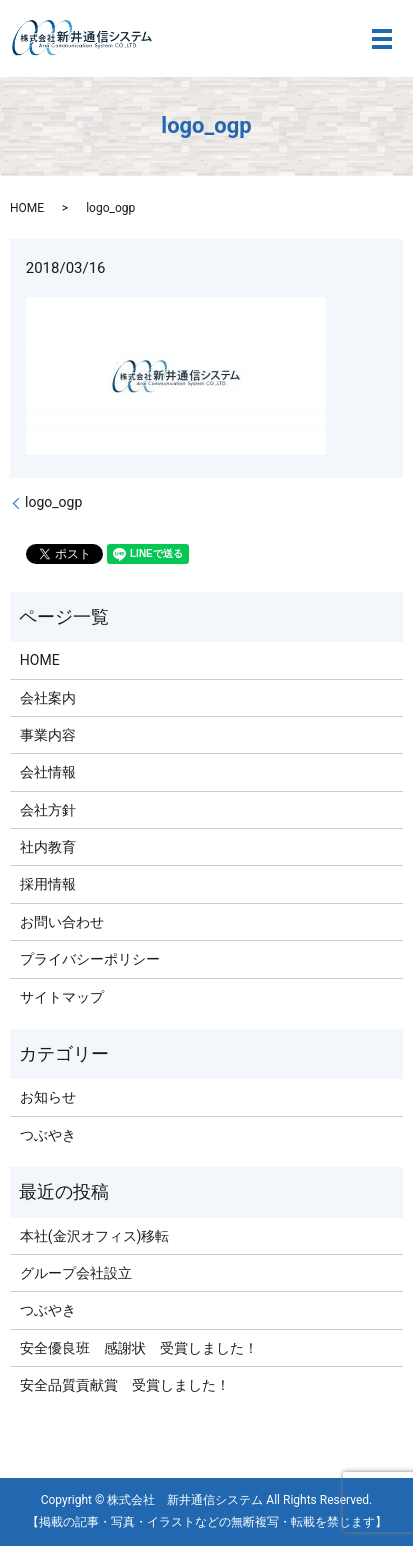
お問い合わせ (62, 922)
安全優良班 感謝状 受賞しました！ (139, 1348)
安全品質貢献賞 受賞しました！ (125, 1385)
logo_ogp (53, 502)
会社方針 (48, 810)
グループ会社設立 (76, 1273)
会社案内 (48, 698)
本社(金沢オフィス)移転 (95, 1236)
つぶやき (48, 1135)
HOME (27, 208)
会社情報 (48, 772)
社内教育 (48, 847)
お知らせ (48, 1097)
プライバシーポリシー (90, 959)
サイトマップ (62, 997)
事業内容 (48, 735)
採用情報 (48, 884)
